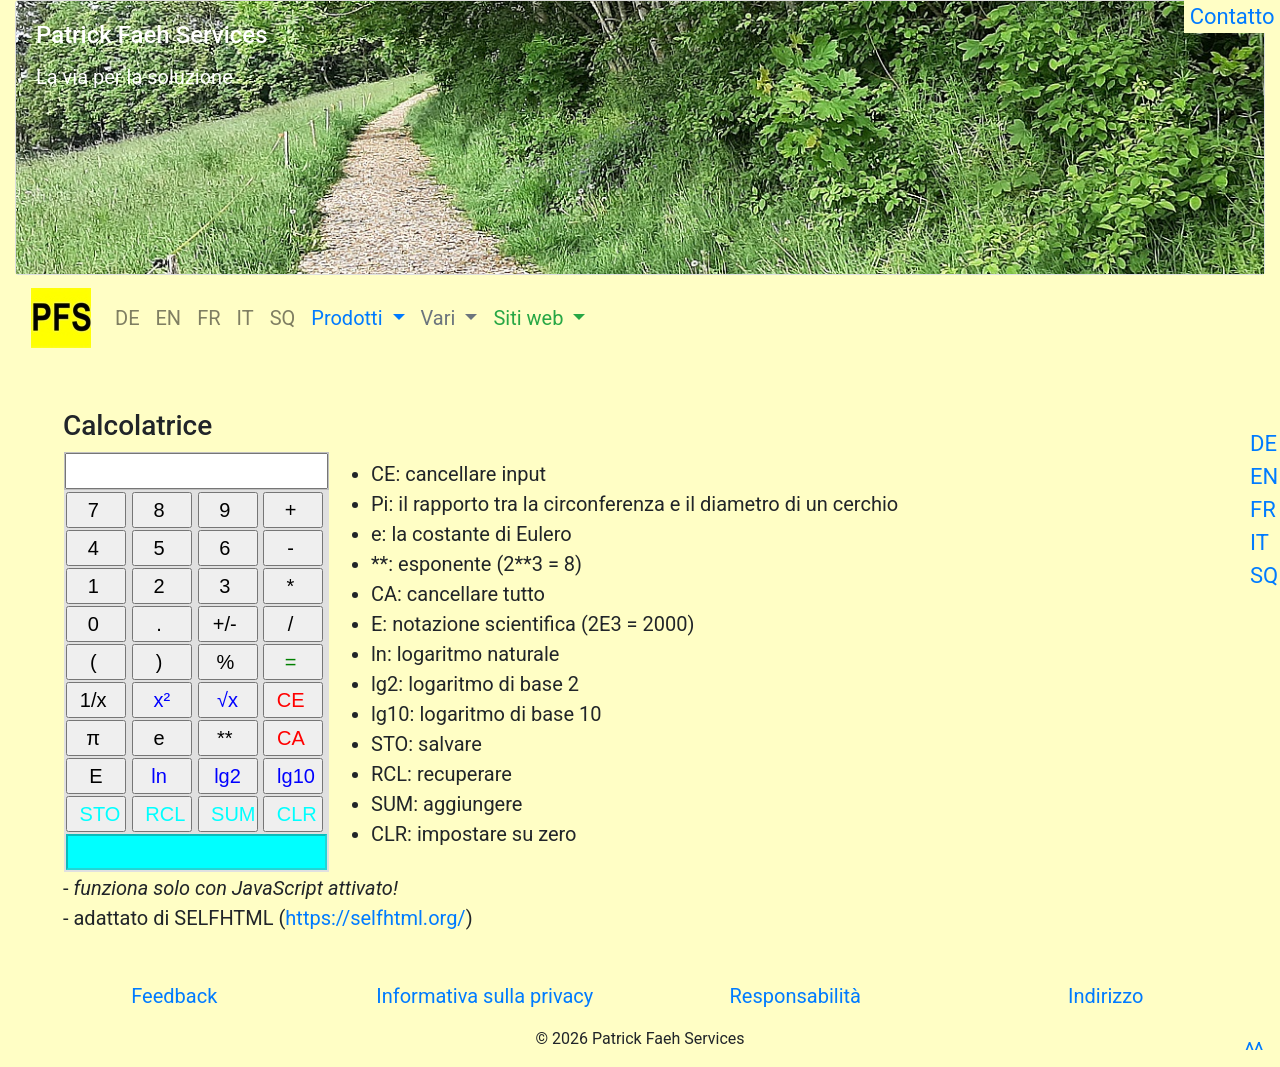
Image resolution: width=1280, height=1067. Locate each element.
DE (1263, 443)
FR (1263, 509)
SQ (1264, 575)
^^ (1254, 1050)
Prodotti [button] (349, 318)
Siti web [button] (530, 318)
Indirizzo (1105, 996)
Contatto (1232, 16)
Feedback (174, 996)
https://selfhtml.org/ (375, 918)
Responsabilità (795, 996)
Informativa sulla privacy (484, 996)
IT (1259, 542)
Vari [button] (441, 318)
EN (1264, 476)
